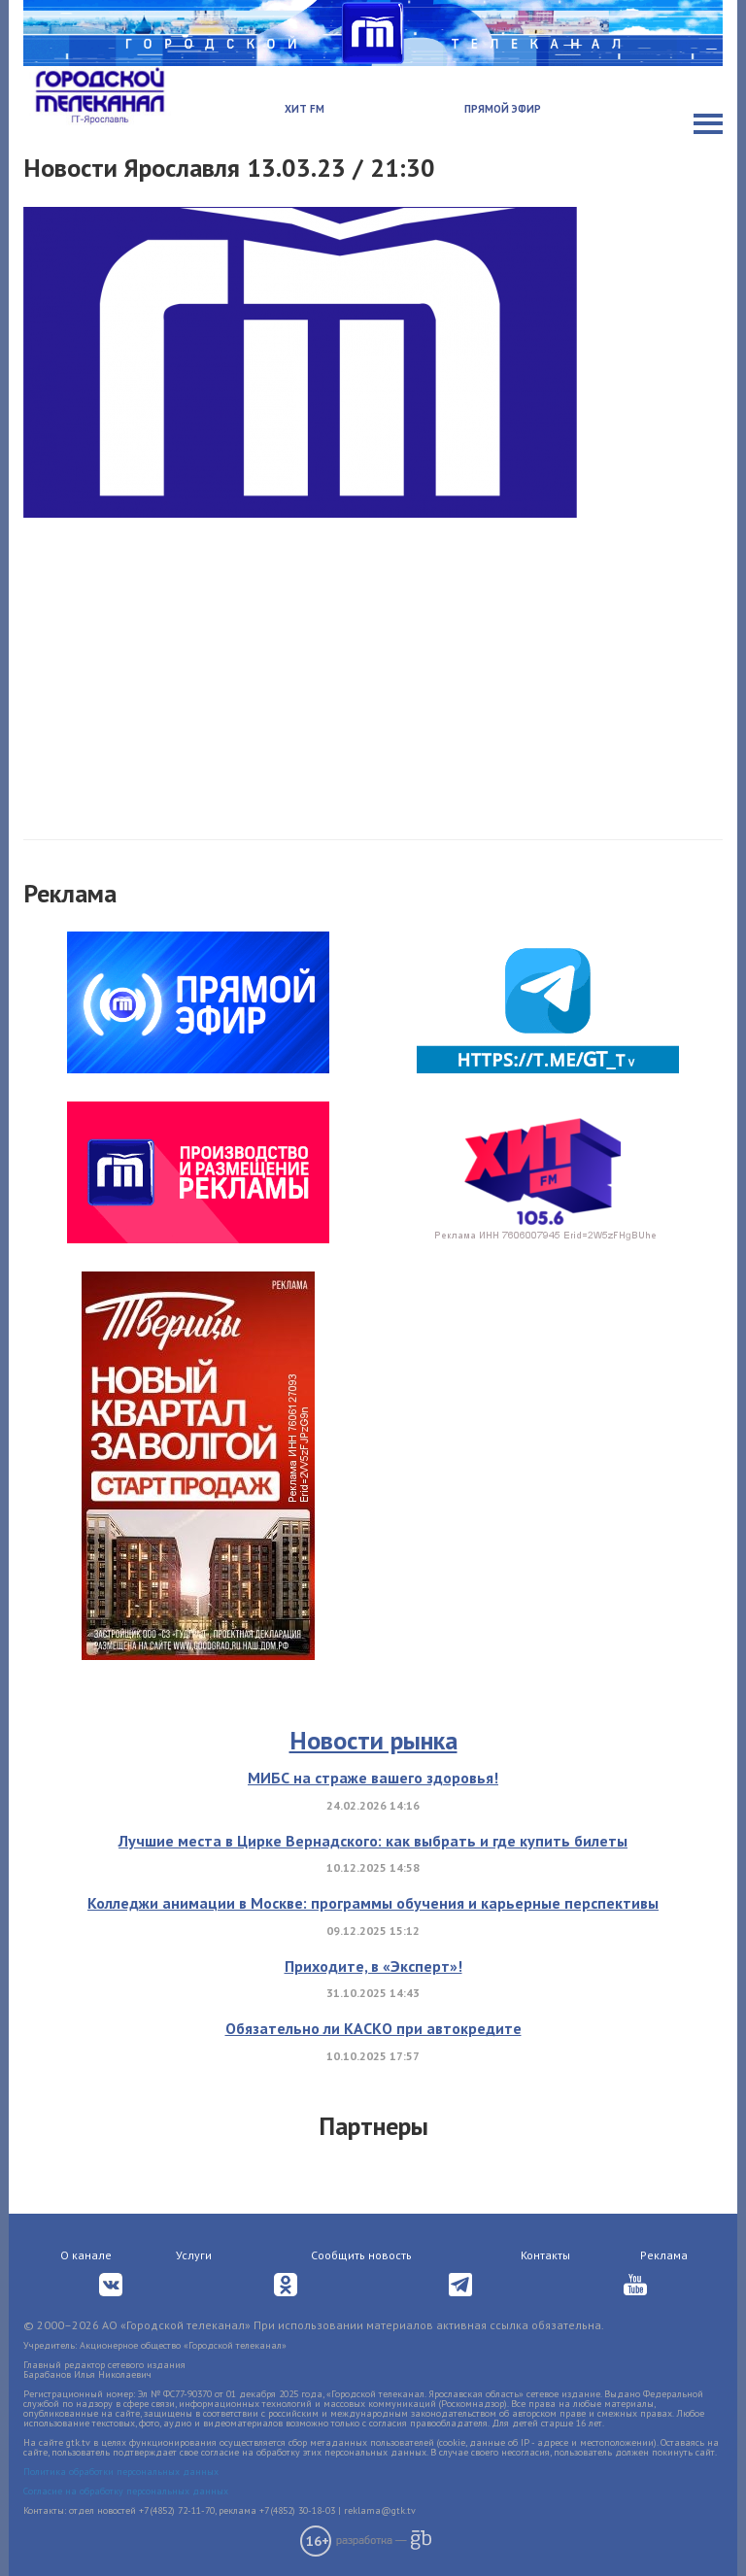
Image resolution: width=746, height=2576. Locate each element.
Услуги (194, 2255)
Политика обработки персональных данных (121, 2471)
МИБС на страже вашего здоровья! (373, 1777)
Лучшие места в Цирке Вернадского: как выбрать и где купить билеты (373, 1840)
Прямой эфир (502, 109)
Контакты (545, 2255)
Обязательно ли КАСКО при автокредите (373, 2028)
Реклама (664, 2255)
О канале (86, 2255)
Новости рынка (373, 1740)
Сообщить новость (361, 2255)
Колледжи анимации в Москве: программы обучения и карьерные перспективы (373, 1903)
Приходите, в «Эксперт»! (373, 1966)
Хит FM (304, 109)
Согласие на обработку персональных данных (125, 2491)
